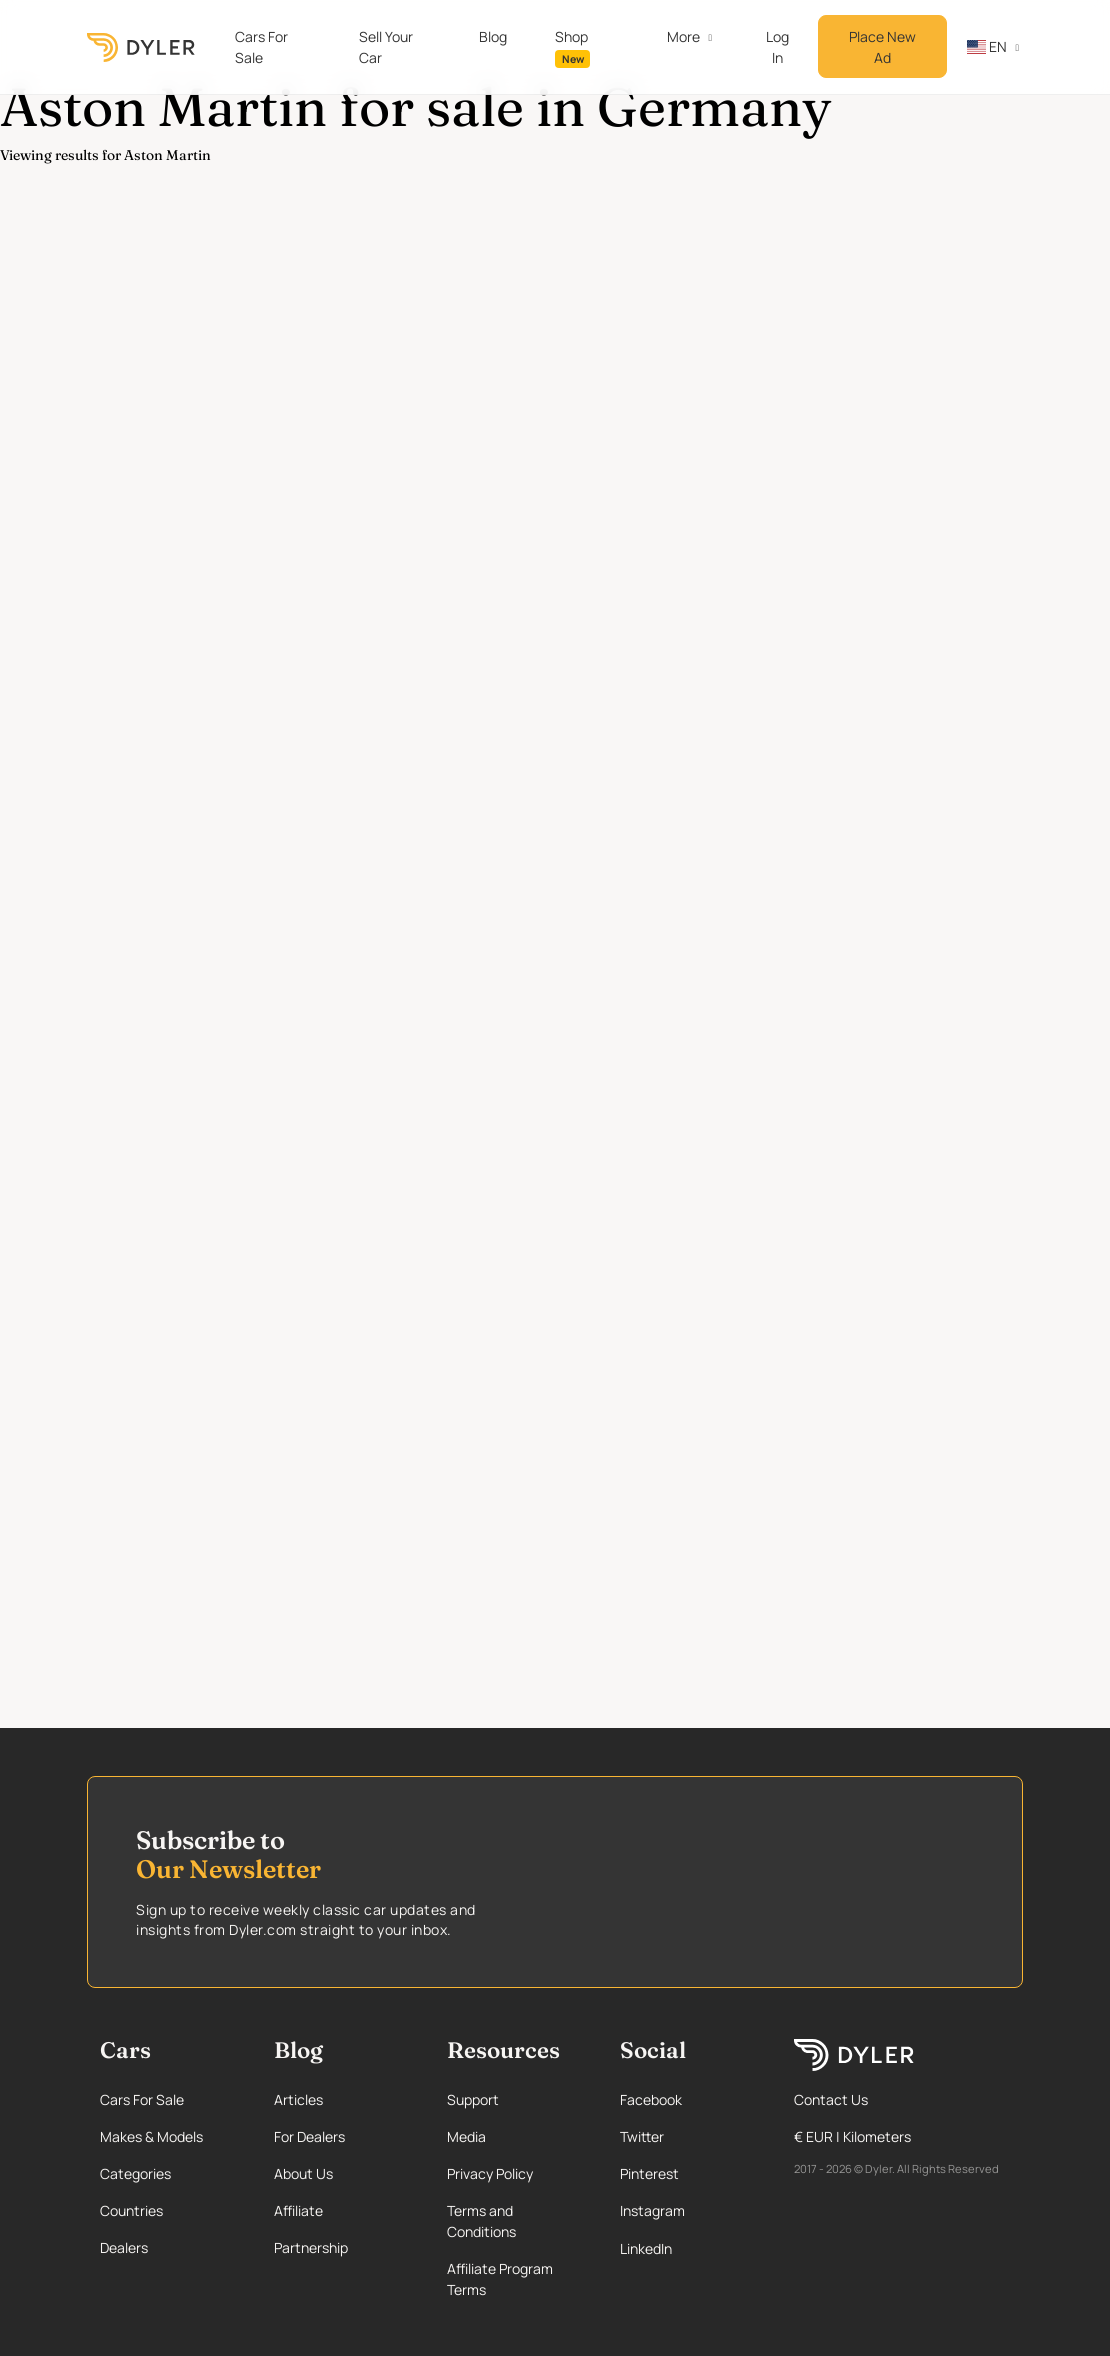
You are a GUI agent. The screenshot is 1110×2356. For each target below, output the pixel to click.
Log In (777, 47)
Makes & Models (151, 2136)
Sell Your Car (386, 47)
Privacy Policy (490, 2173)
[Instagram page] (688, 2210)
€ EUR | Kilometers (852, 2136)
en (987, 46)
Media (466, 2136)
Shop (573, 47)
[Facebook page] (688, 2099)
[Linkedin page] (688, 2248)
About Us (303, 2173)
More (683, 36)
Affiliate (298, 2210)
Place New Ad (882, 47)
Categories (135, 2173)
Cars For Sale (261, 47)
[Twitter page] (688, 2136)
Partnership (311, 2247)
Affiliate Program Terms (500, 2279)
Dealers (124, 2247)
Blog (493, 36)
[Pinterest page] (688, 2173)
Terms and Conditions (481, 2221)
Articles (298, 2099)
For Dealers (309, 2136)
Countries (131, 2210)
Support (473, 2099)
